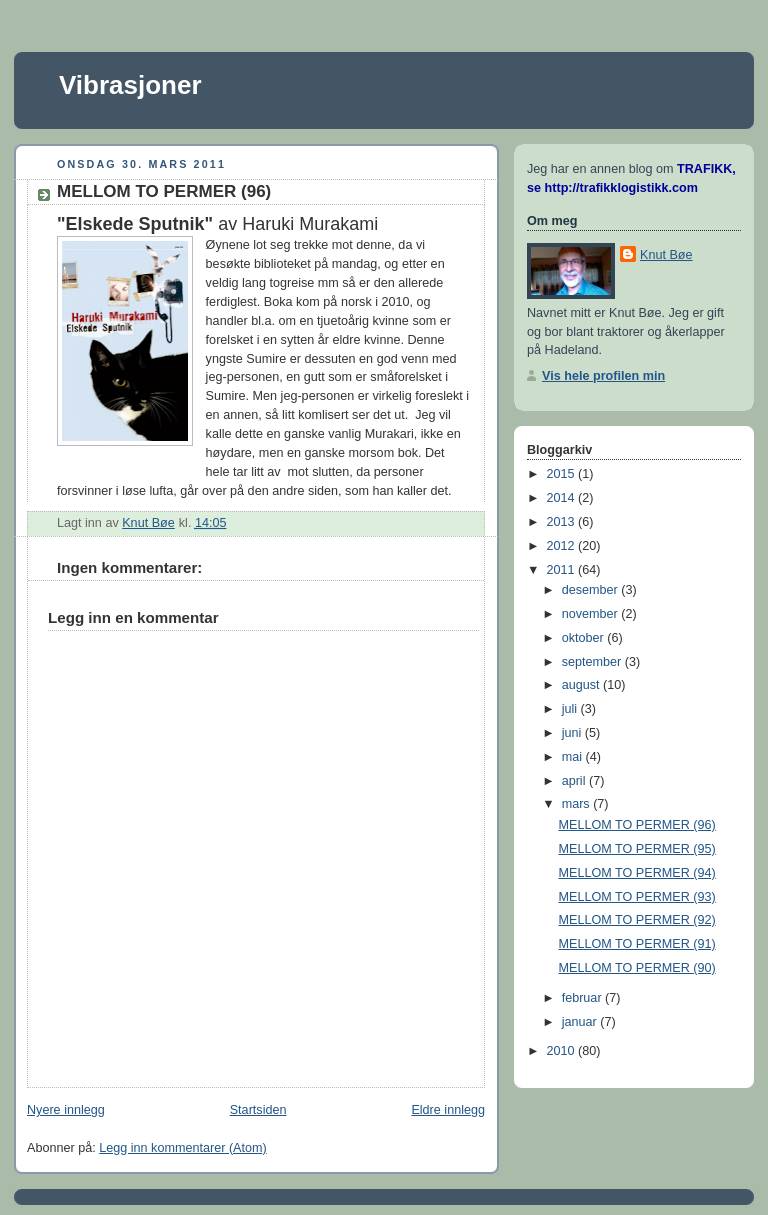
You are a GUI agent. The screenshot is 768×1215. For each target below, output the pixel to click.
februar (583, 998)
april (575, 781)
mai (574, 757)
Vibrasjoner (130, 85)
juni (573, 733)
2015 (563, 474)
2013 (563, 522)
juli (571, 709)
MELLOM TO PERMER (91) (637, 944)
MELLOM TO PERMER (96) (637, 825)
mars (578, 804)
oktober (585, 638)
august (582, 685)
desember (592, 590)
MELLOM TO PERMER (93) (637, 897)
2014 (563, 498)
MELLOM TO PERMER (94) (637, 873)
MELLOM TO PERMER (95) (637, 849)
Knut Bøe (666, 255)
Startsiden (258, 1110)
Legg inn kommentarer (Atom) (183, 1148)
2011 (563, 570)
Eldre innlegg (448, 1110)
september (593, 662)
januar (581, 1022)
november (592, 614)
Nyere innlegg (66, 1110)
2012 (563, 546)
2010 (563, 1051)
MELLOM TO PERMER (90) (637, 968)
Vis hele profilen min (603, 376)
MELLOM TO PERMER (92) (637, 920)
